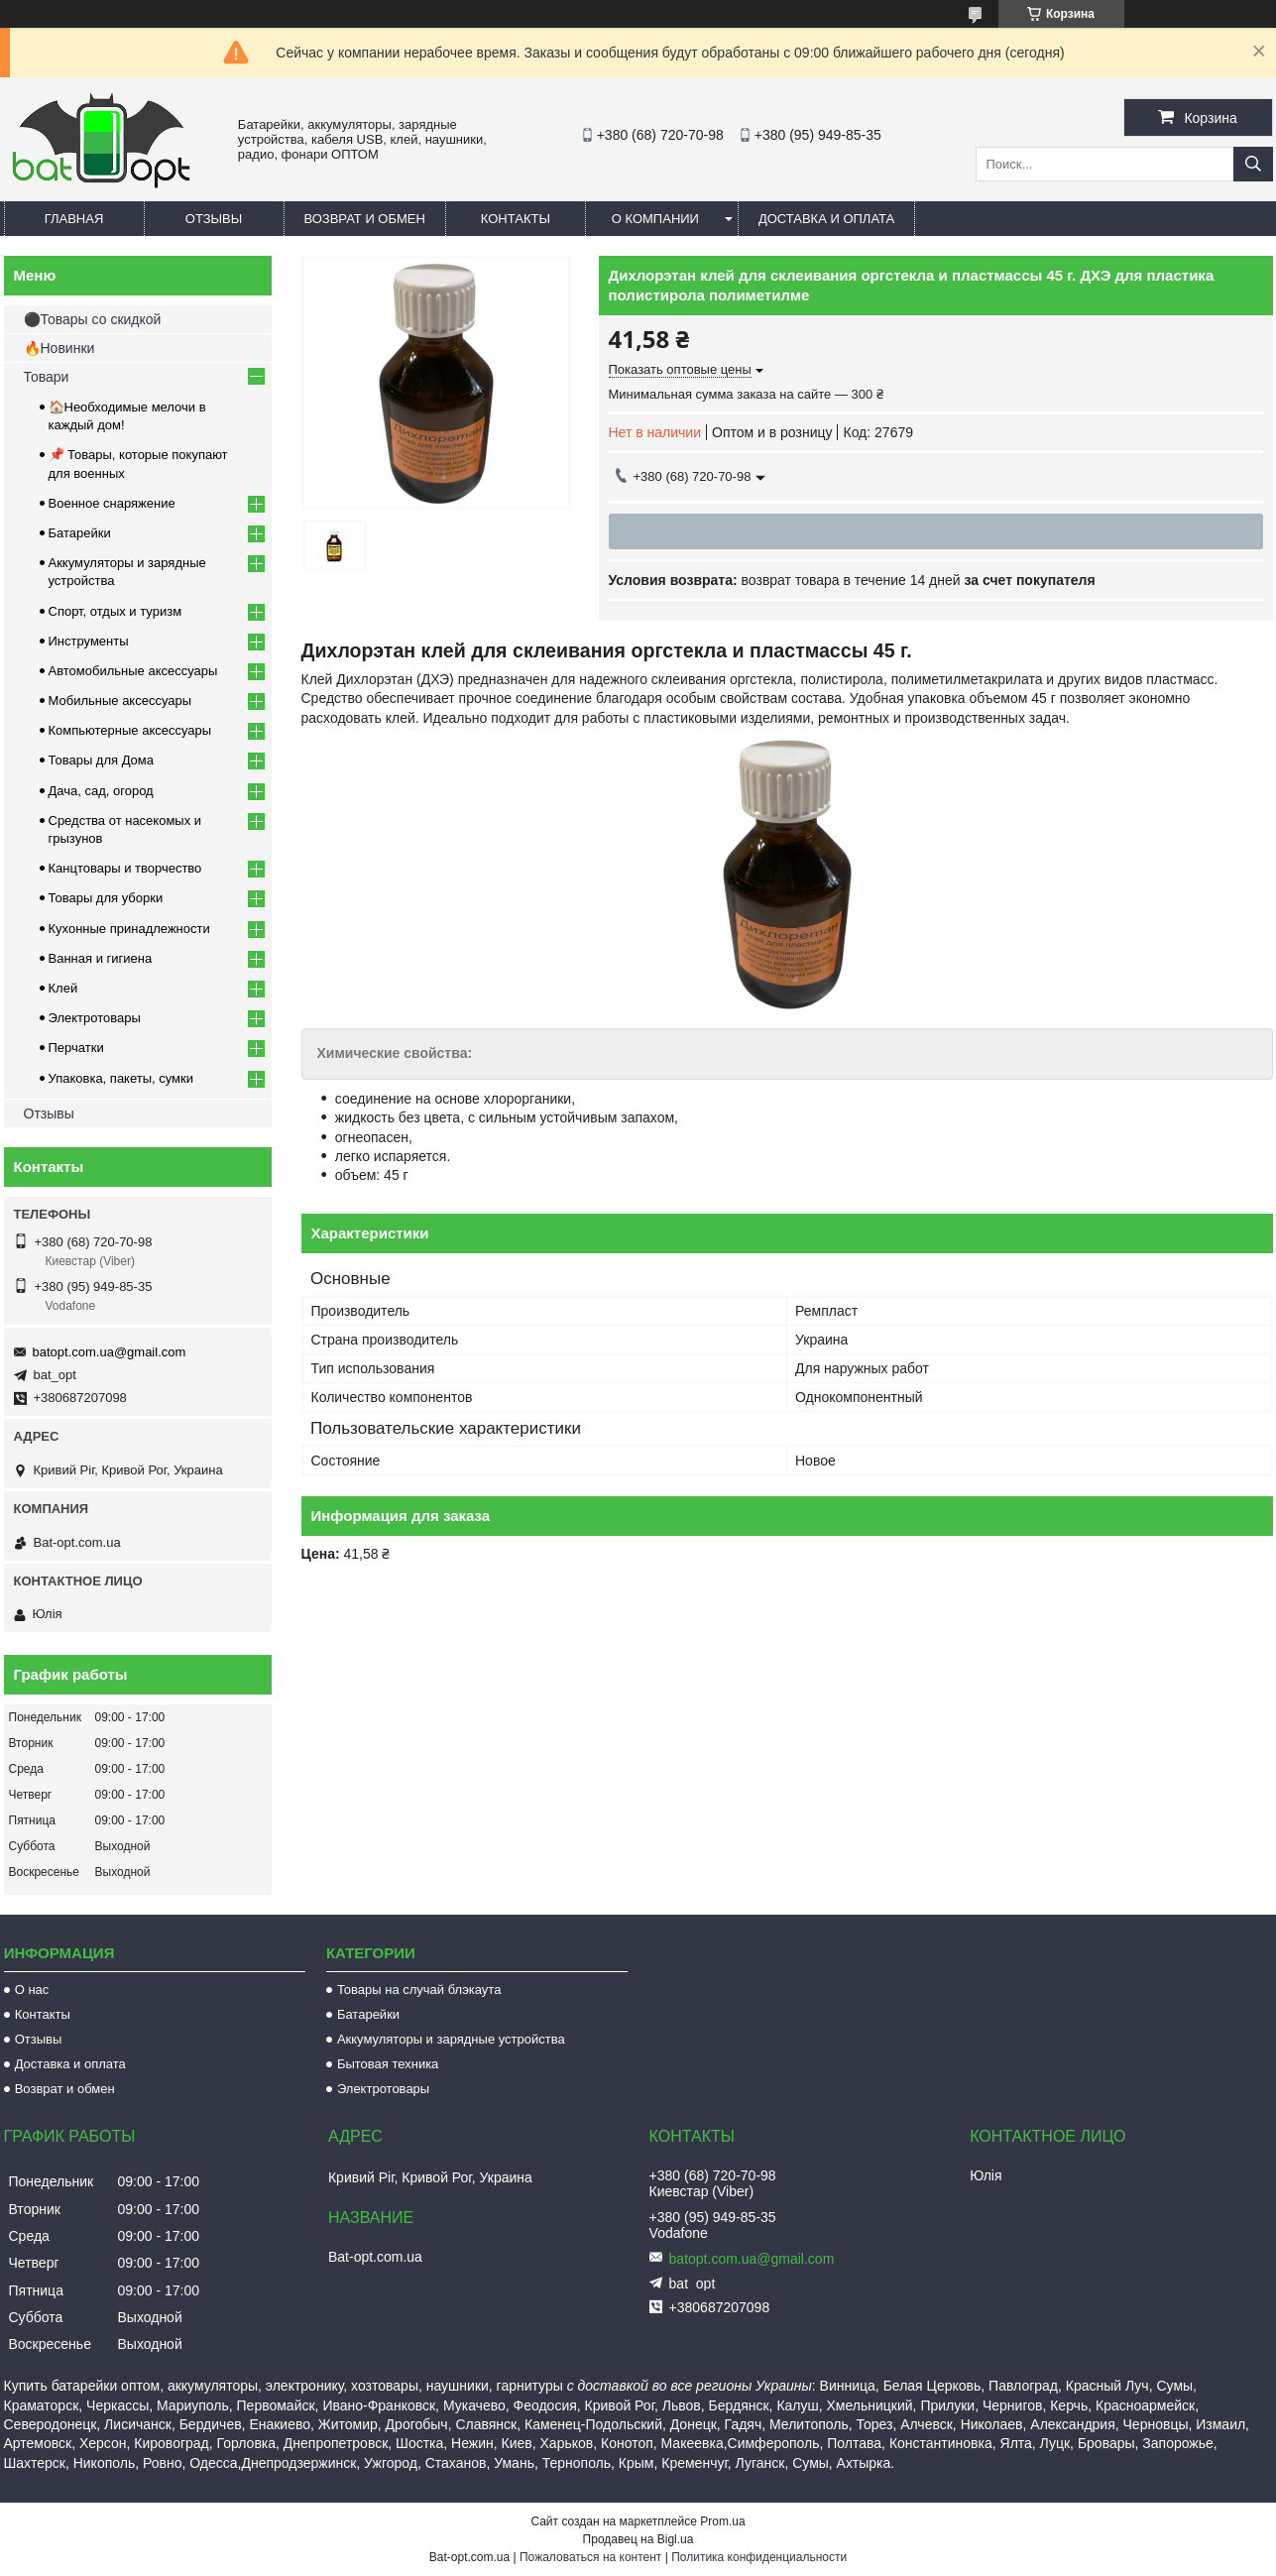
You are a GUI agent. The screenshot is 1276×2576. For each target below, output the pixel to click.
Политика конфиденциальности (759, 2557)
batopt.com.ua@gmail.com (109, 1352)
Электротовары (95, 1017)
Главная (74, 218)
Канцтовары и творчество (125, 868)
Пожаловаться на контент (590, 2557)
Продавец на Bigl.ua (638, 2539)
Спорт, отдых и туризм (115, 611)
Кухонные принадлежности (129, 928)
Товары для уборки (106, 897)
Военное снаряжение (112, 503)
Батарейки (80, 533)
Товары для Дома (102, 760)
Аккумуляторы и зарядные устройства (451, 2039)
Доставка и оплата (826, 218)
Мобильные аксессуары (120, 700)
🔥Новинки (59, 348)
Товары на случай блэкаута (419, 1989)
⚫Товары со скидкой (93, 319)
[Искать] (1253, 164)
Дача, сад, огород (101, 790)
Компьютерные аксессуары (130, 730)
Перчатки (76, 1047)
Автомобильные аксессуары (133, 670)
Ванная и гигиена (101, 958)
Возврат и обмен (364, 218)
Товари (46, 377)
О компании (655, 218)
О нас (32, 1989)
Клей (63, 988)
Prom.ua (722, 2521)
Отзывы (213, 218)
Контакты (515, 218)
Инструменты (89, 641)
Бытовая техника (387, 2063)
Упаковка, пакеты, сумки (121, 1078)
